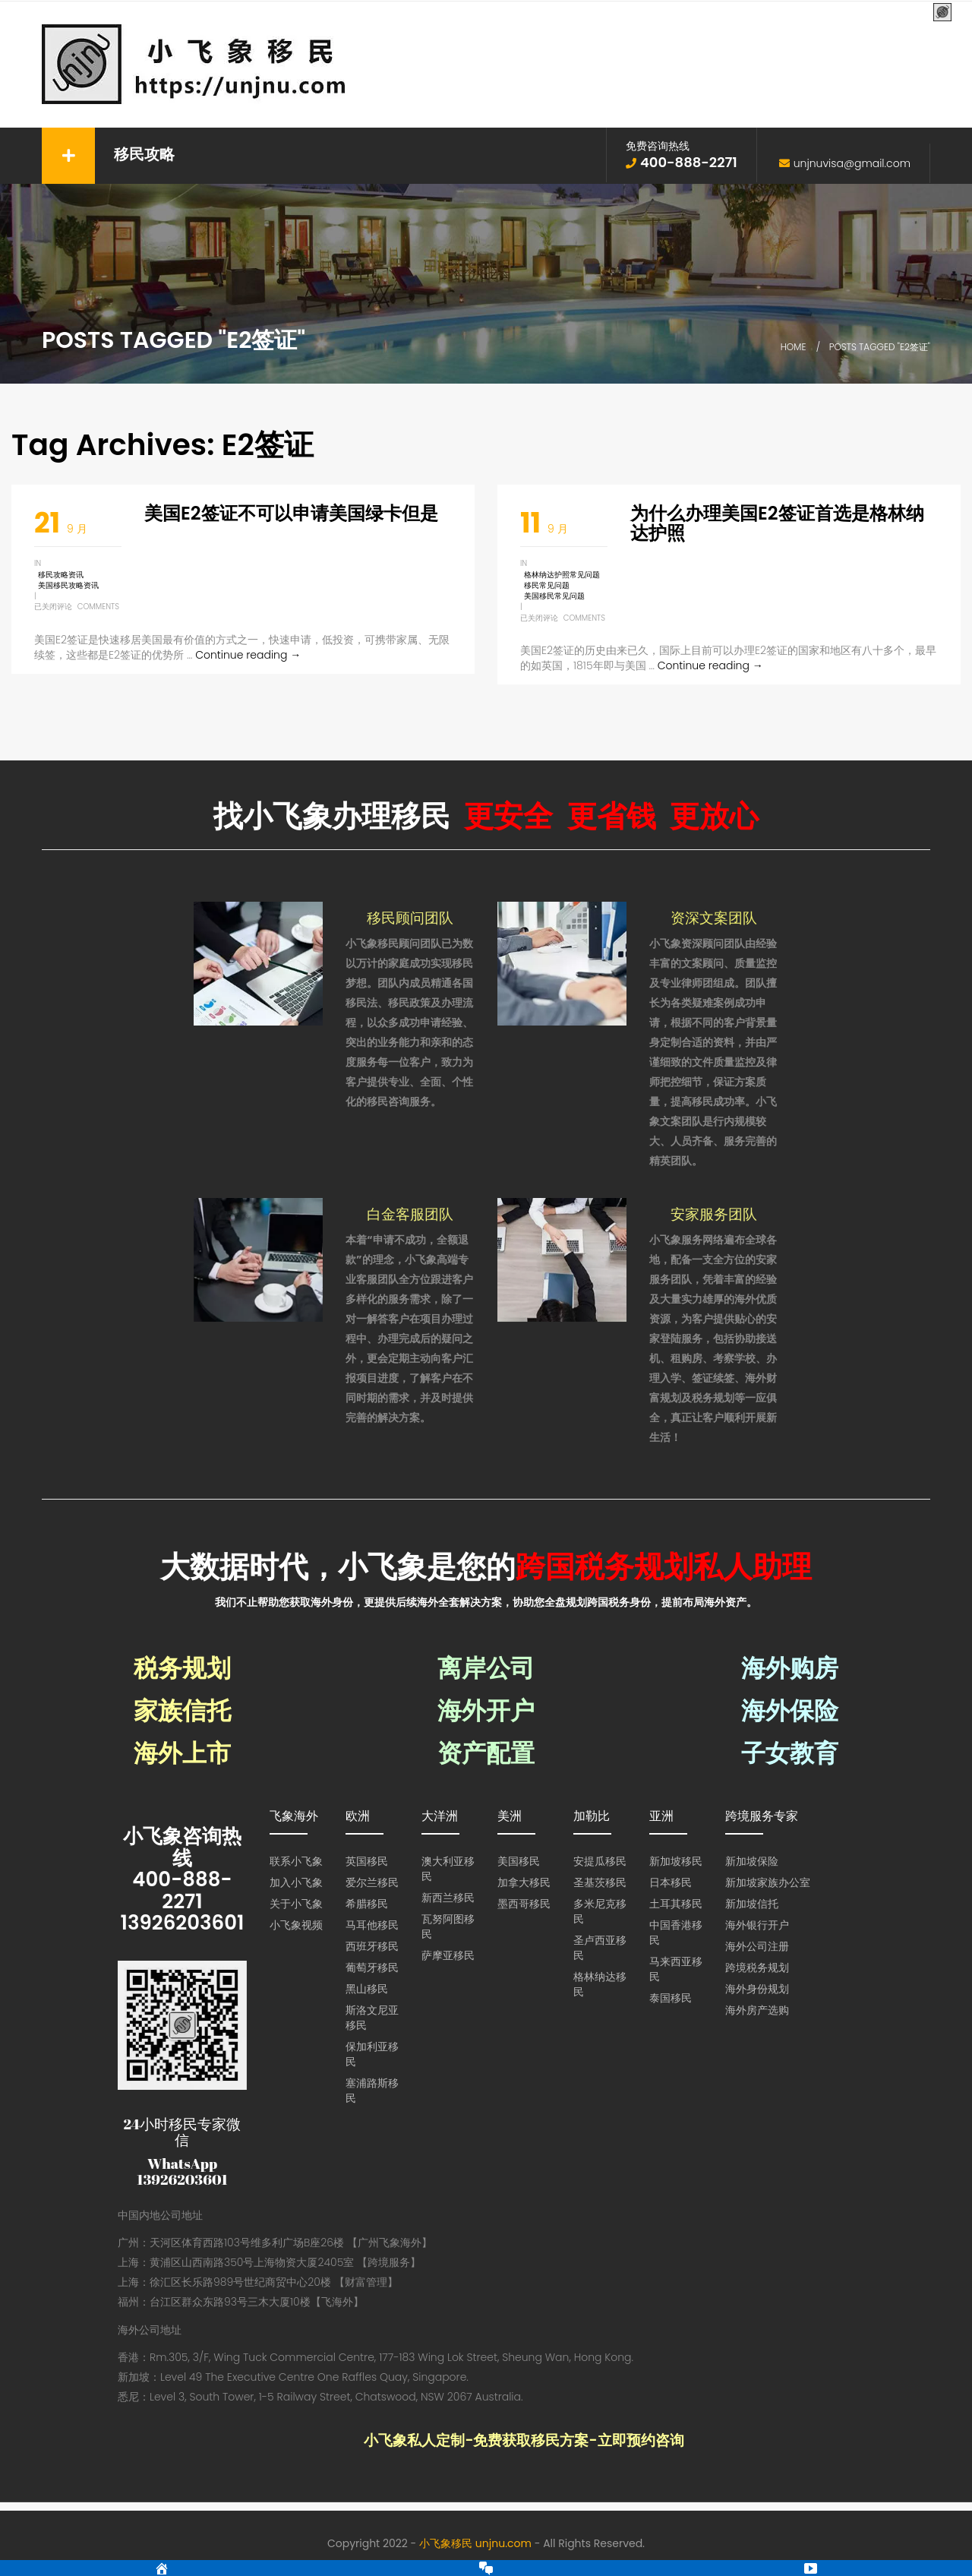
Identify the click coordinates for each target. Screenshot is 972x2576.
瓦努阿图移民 (448, 1926)
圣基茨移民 (599, 1882)
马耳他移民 (372, 1925)
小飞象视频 (296, 1925)
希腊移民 (367, 1903)
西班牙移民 (372, 1946)
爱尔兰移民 (372, 1882)
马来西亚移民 (675, 1969)
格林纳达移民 (599, 1984)
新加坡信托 (751, 1903)
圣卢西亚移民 (599, 1948)
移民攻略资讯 (61, 574)
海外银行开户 (757, 1925)
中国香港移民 (675, 1932)
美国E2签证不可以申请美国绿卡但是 (291, 513)
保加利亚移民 (372, 2054)
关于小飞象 (296, 1903)
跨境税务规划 (757, 1967)
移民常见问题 (547, 585)
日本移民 (670, 1882)
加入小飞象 (296, 1882)
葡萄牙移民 (372, 1967)
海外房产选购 (757, 2010)
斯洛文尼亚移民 (372, 2017)
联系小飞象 (296, 1861)
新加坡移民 (675, 1861)
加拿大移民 (524, 1882)
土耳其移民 (675, 1903)
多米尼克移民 (599, 1911)
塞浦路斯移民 (372, 2090)
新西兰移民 (448, 1897)
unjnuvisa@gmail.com (852, 163)
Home (793, 346)
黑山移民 (367, 1988)
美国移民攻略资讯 (68, 585)
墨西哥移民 (524, 1903)
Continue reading (248, 654)
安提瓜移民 (599, 1861)
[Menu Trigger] (942, 13)
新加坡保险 (751, 1861)
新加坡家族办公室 (767, 1882)
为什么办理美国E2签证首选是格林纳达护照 (777, 523)
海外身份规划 (757, 1988)
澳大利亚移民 (448, 1869)
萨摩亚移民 (448, 1955)
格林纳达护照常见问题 (562, 574)
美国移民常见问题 (554, 596)
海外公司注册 (757, 1946)
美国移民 (518, 1861)
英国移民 (367, 1861)
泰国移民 (670, 1997)
